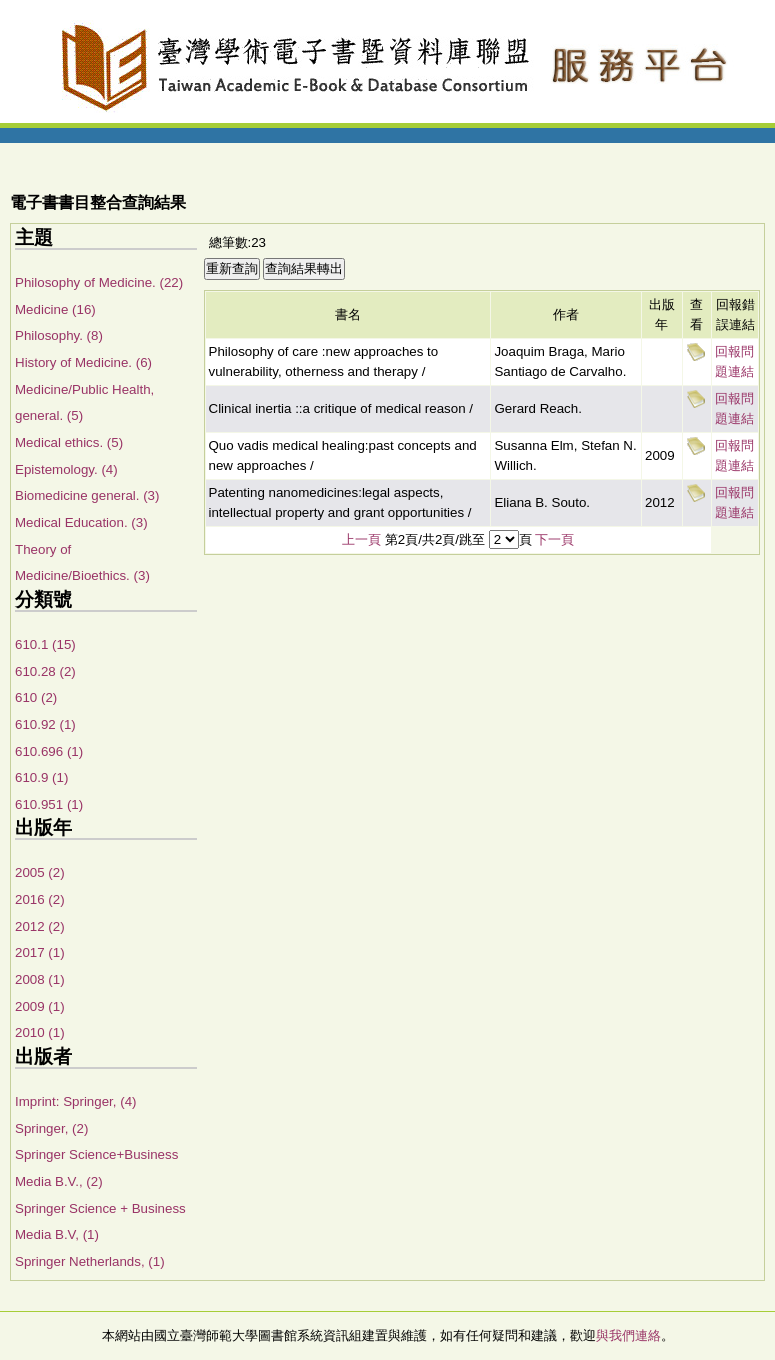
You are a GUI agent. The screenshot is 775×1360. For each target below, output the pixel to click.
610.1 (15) (45, 644)
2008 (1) (40, 979)
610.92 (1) (45, 724)
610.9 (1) (41, 777)
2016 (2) (40, 899)
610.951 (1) (49, 804)
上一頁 (361, 539)
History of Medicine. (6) (83, 362)
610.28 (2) (45, 671)
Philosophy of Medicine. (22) (99, 282)
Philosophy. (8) (59, 335)
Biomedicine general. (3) (87, 495)
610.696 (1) (49, 751)
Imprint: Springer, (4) (75, 1101)
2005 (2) (40, 872)
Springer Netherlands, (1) (90, 1261)
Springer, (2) (51, 1128)
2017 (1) (40, 952)
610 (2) (36, 697)
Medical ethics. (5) (69, 442)
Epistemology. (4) (66, 469)
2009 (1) (40, 1006)
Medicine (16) (55, 309)
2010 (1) (40, 1032)
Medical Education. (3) (81, 522)
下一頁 (554, 539)
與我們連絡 (628, 1335)
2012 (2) (40, 926)
